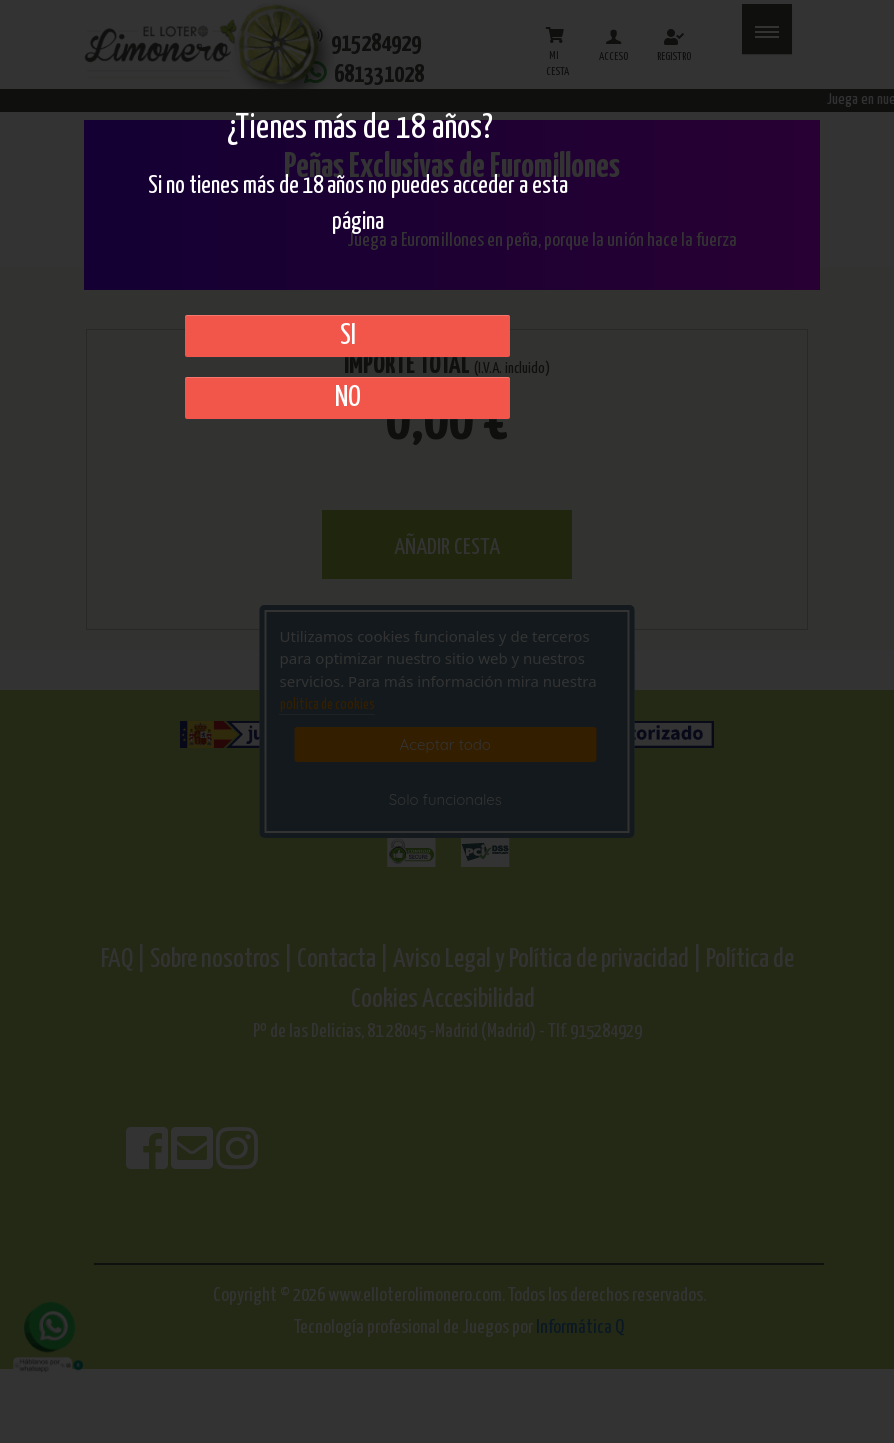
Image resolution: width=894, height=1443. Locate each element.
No (348, 398)
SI (348, 336)
